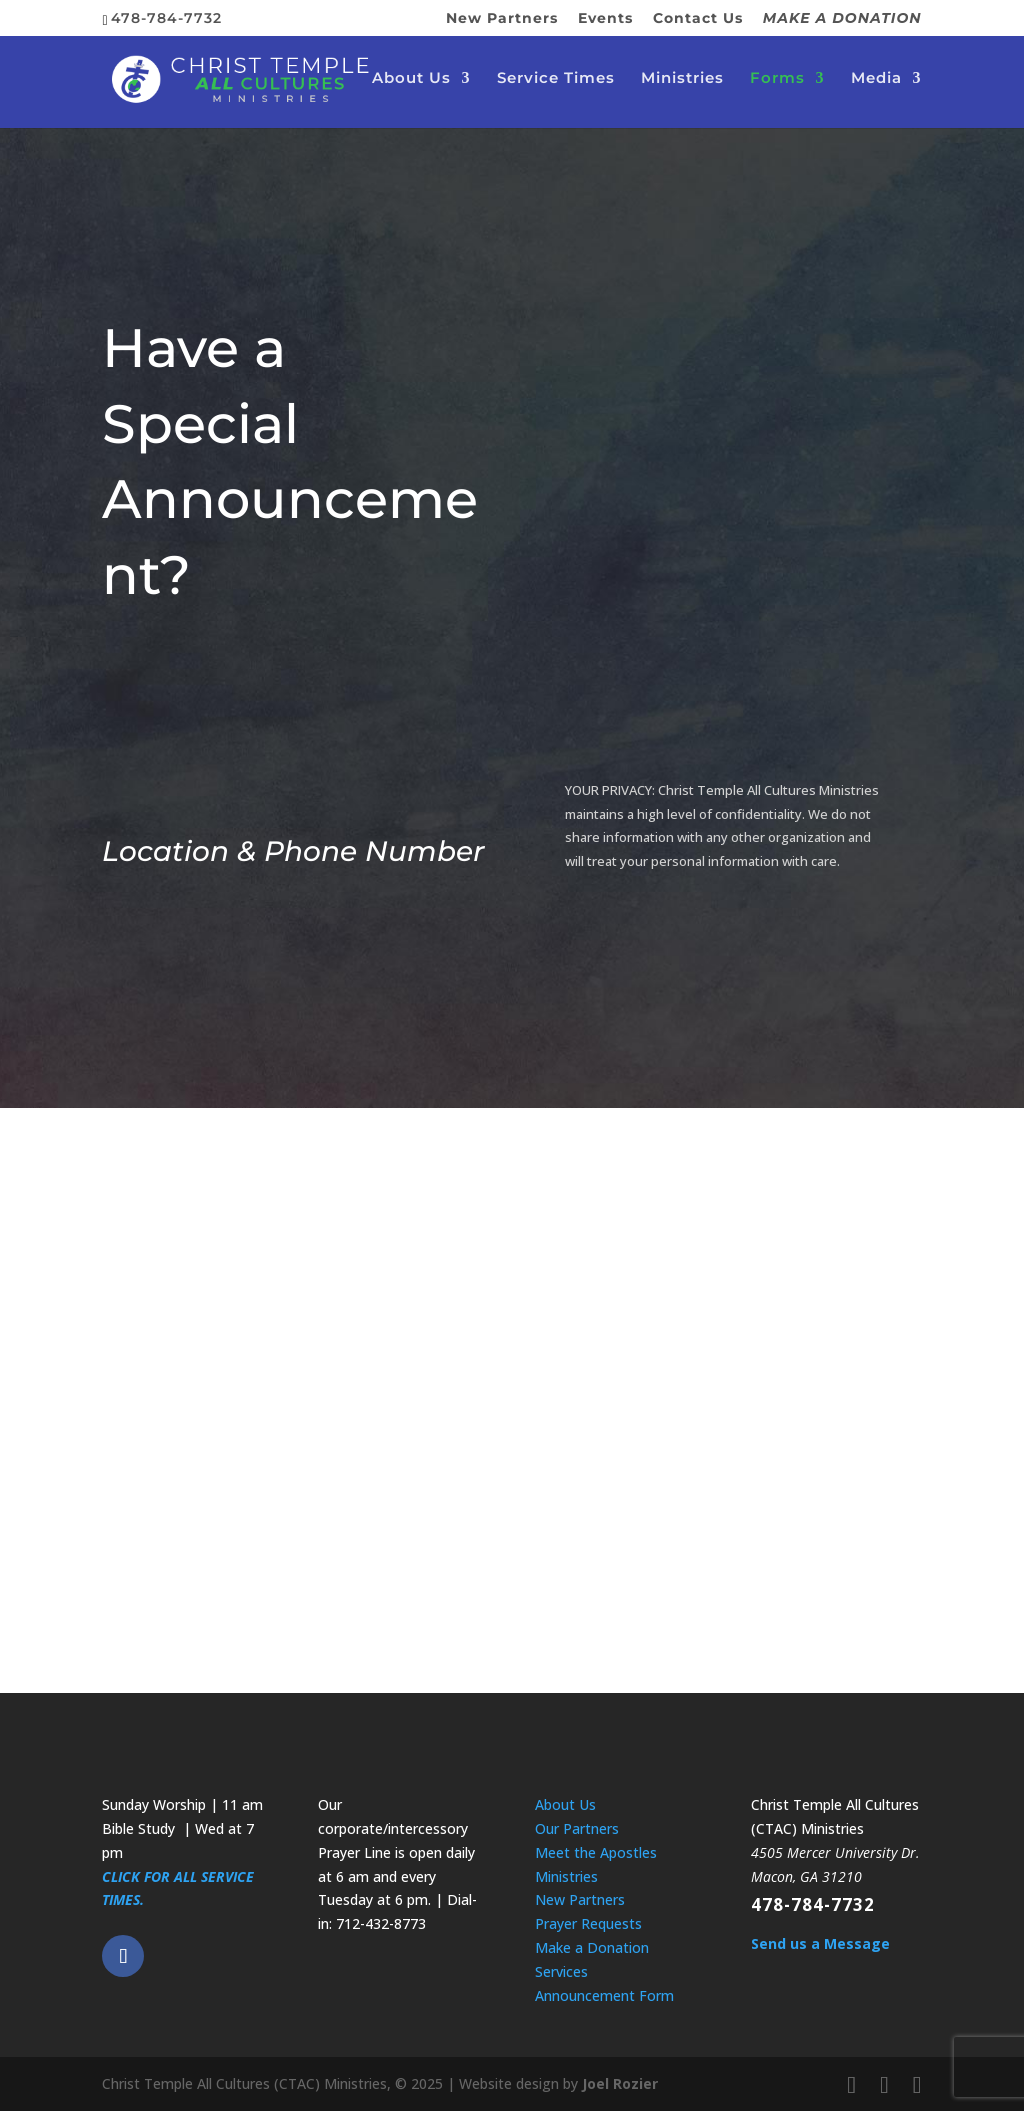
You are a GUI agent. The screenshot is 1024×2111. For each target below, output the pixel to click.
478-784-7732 (813, 1904)
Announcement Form (604, 1995)
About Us (411, 81)
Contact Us (698, 19)
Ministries (682, 81)
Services (561, 1971)
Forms (777, 81)
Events (605, 19)
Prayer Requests (588, 1923)
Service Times (556, 81)
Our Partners (577, 1828)
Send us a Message (820, 1943)
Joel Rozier (620, 2083)
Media (876, 81)
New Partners (502, 19)
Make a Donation (592, 1947)
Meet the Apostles (596, 1852)
